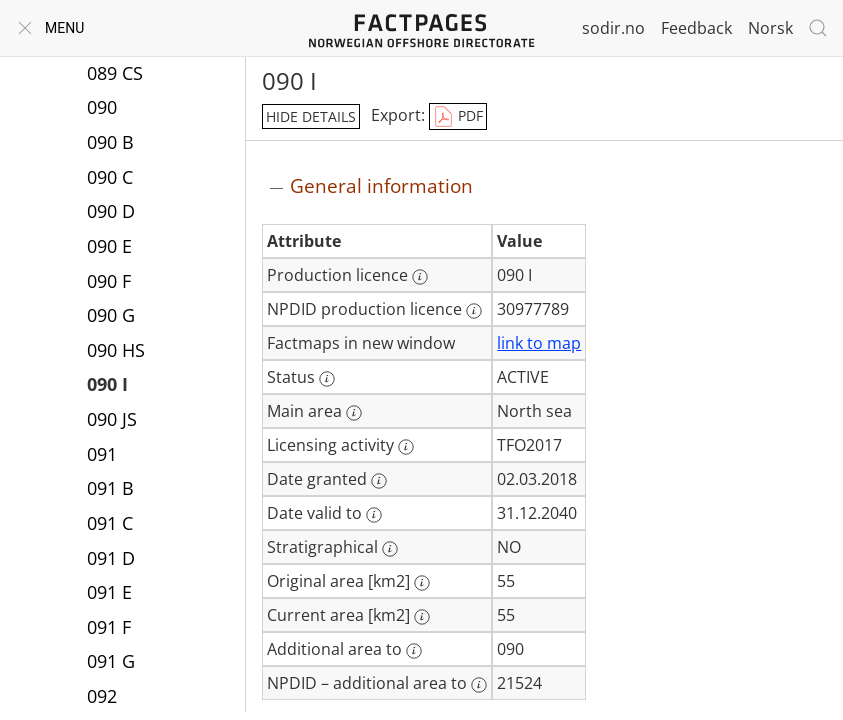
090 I (107, 384)
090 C (110, 177)
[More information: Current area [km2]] (422, 617)
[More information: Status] (327, 379)
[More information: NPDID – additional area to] (479, 685)
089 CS (115, 73)
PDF (458, 117)
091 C (110, 523)
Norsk (770, 28)
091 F (109, 627)
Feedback (696, 28)
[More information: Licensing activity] (406, 447)
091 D (111, 558)
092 (102, 696)
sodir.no (613, 28)
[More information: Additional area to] (414, 651)
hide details (311, 116)
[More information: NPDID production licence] (474, 311)
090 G (111, 315)
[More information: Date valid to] (374, 515)
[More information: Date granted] (379, 481)
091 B (110, 488)
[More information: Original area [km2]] (422, 583)
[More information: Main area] (354, 413)
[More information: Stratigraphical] (390, 549)
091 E (109, 592)
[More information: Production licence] (420, 277)
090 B (110, 142)
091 (102, 454)
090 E (109, 246)
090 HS (116, 350)
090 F (109, 281)
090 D (111, 211)
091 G (111, 661)
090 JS (112, 419)
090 (102, 107)
